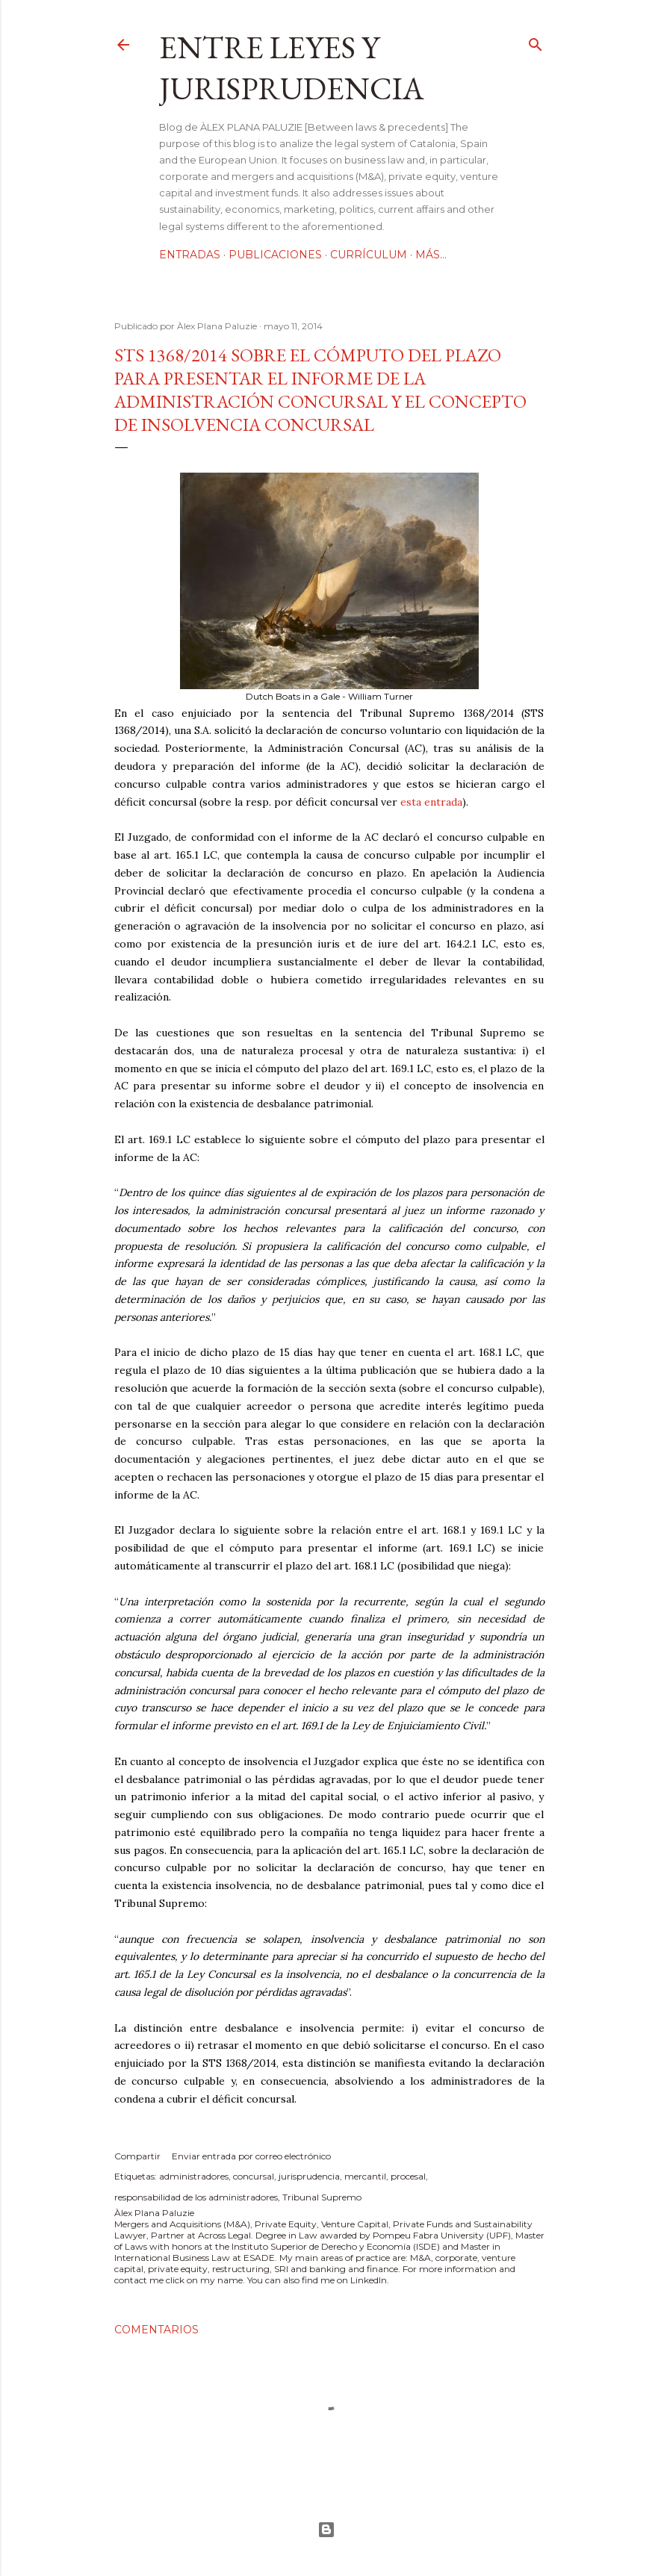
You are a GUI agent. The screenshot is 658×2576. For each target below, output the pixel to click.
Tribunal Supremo (321, 2197)
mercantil (365, 2176)
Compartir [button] (137, 2156)
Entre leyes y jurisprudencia (291, 68)
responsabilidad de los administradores (196, 2197)
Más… (431, 254)
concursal (253, 2176)
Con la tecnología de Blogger (326, 2530)
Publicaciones (275, 254)
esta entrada (431, 802)
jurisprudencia (309, 2176)
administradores (194, 2176)
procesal (408, 2176)
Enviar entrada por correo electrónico (251, 2156)
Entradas (189, 254)
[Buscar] (535, 41)
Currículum (368, 254)
